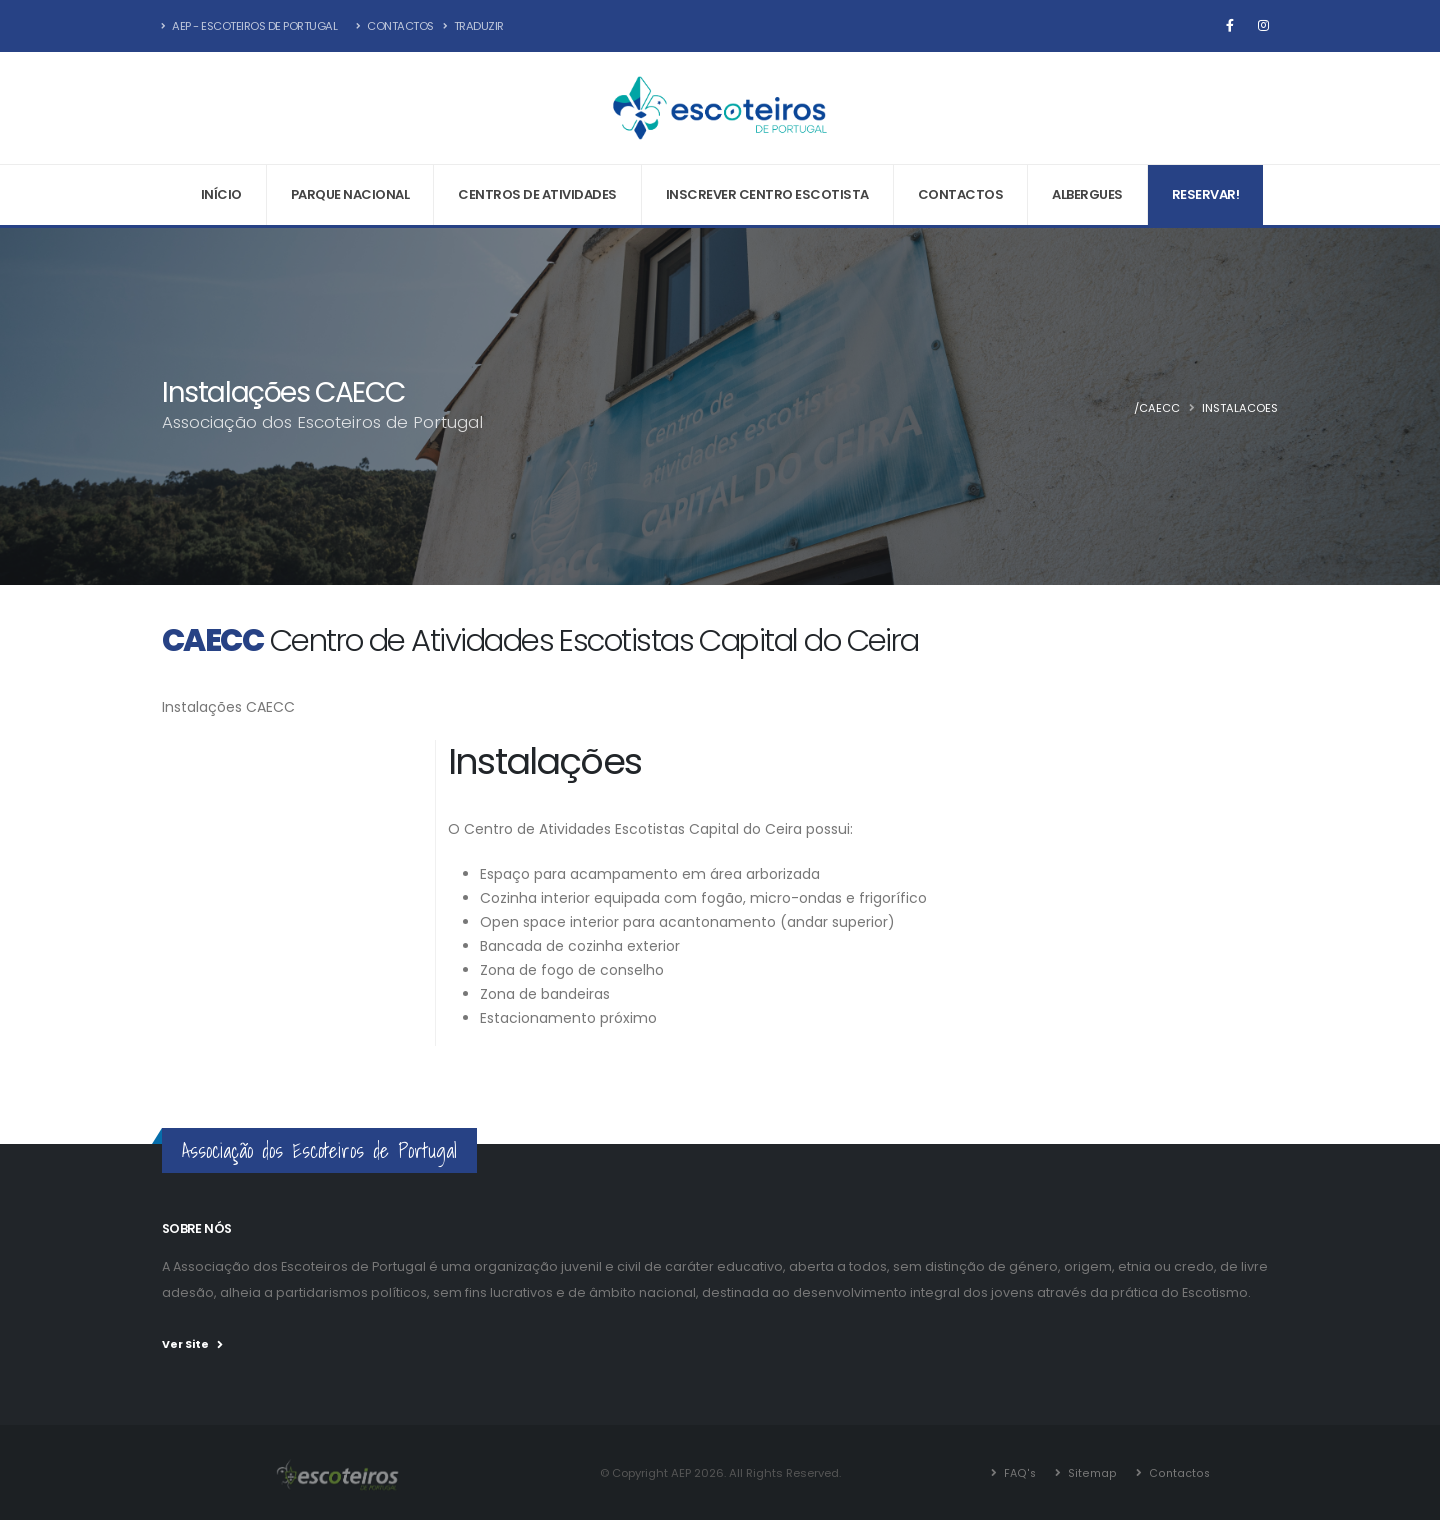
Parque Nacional (350, 194)
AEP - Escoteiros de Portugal (249, 26)
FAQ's (1019, 1472)
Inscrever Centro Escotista (767, 194)
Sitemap (1091, 1472)
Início (221, 194)
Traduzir (473, 26)
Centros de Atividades (537, 194)
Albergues (1087, 194)
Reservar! (1206, 194)
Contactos (395, 26)
